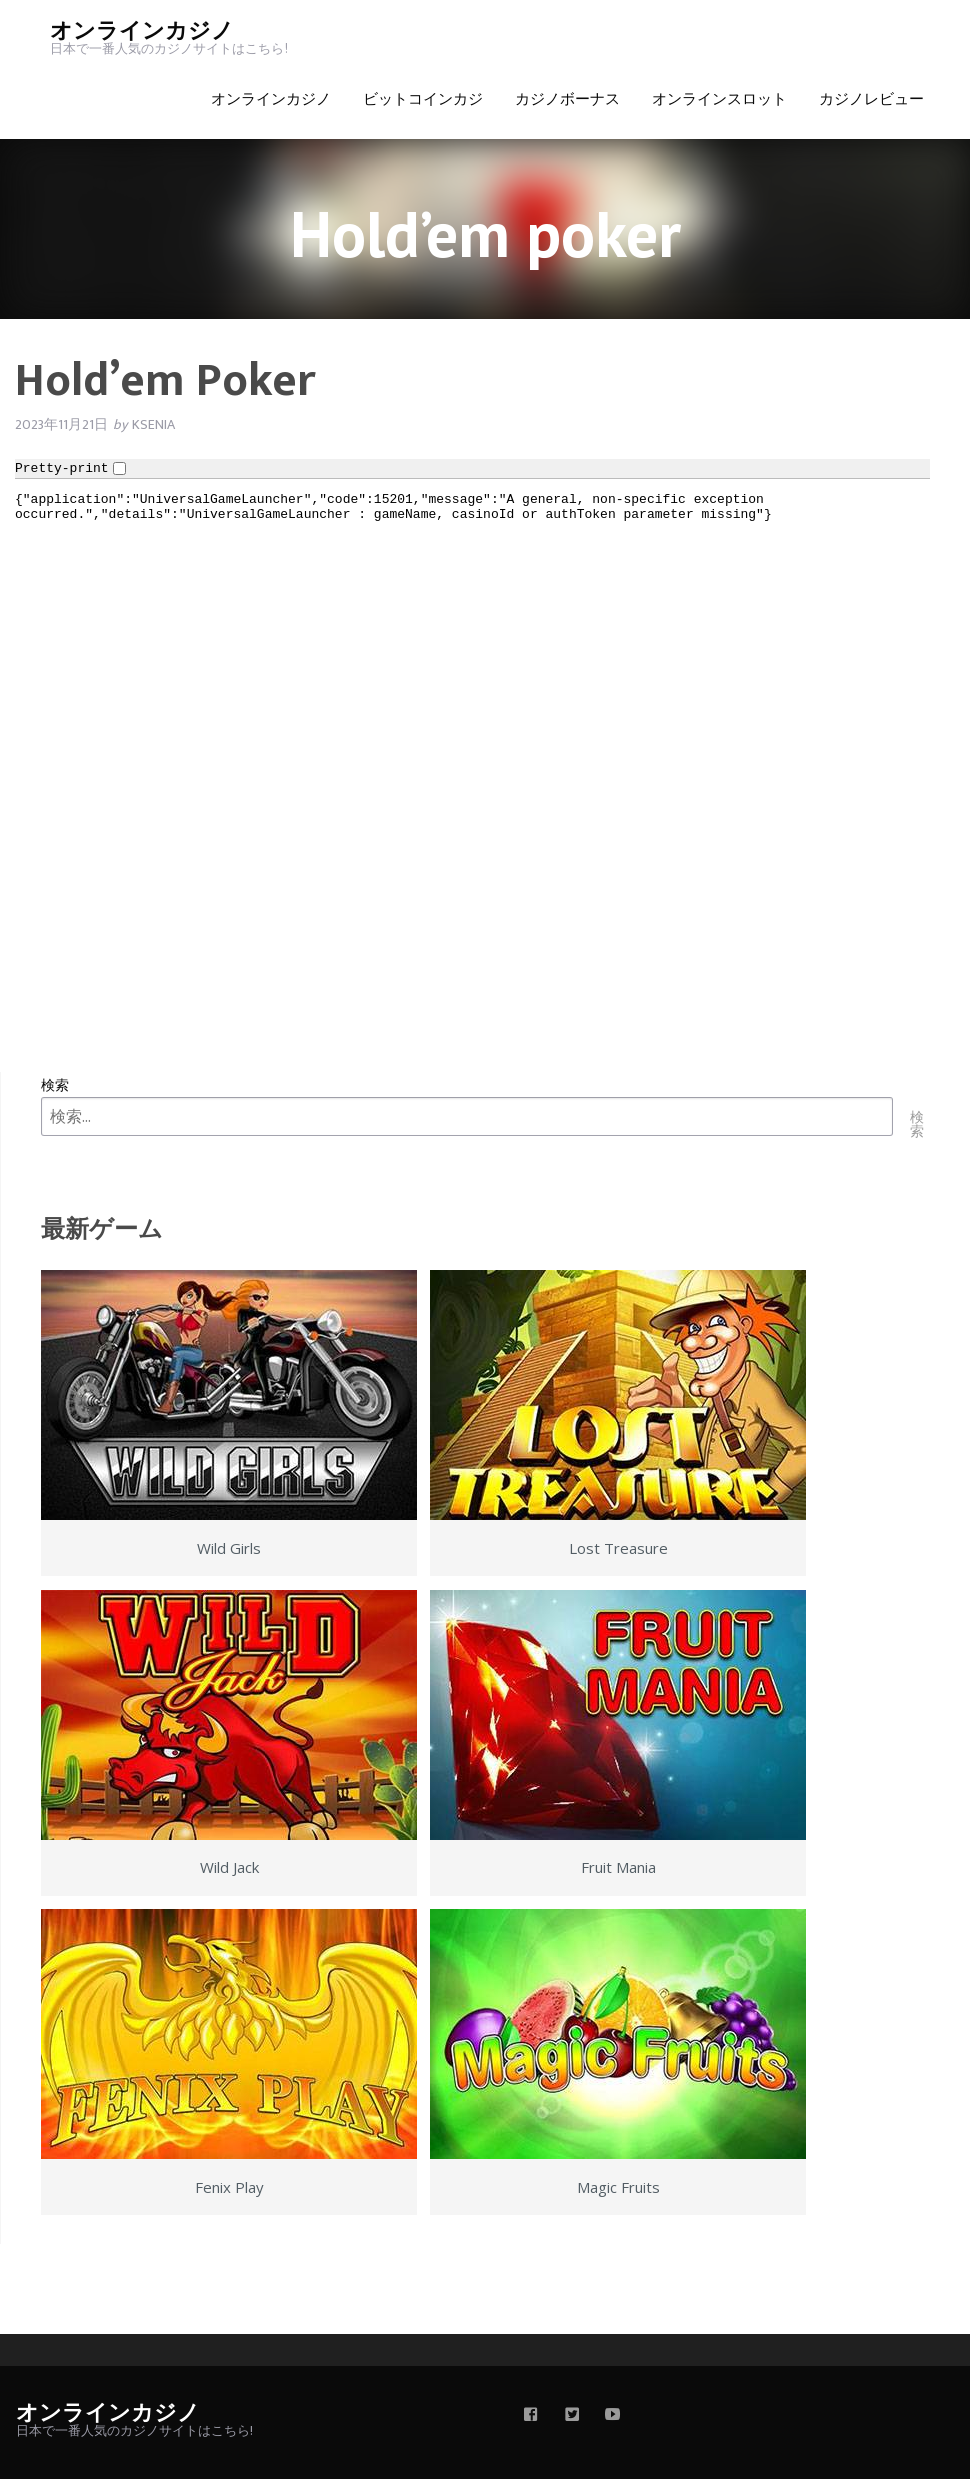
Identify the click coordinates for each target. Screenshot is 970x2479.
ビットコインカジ (423, 99)
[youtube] (613, 2416)
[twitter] (572, 2416)
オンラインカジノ (142, 31)
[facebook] (531, 2416)
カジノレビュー (871, 99)
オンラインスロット (719, 99)
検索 (55, 1084)
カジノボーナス (567, 99)
